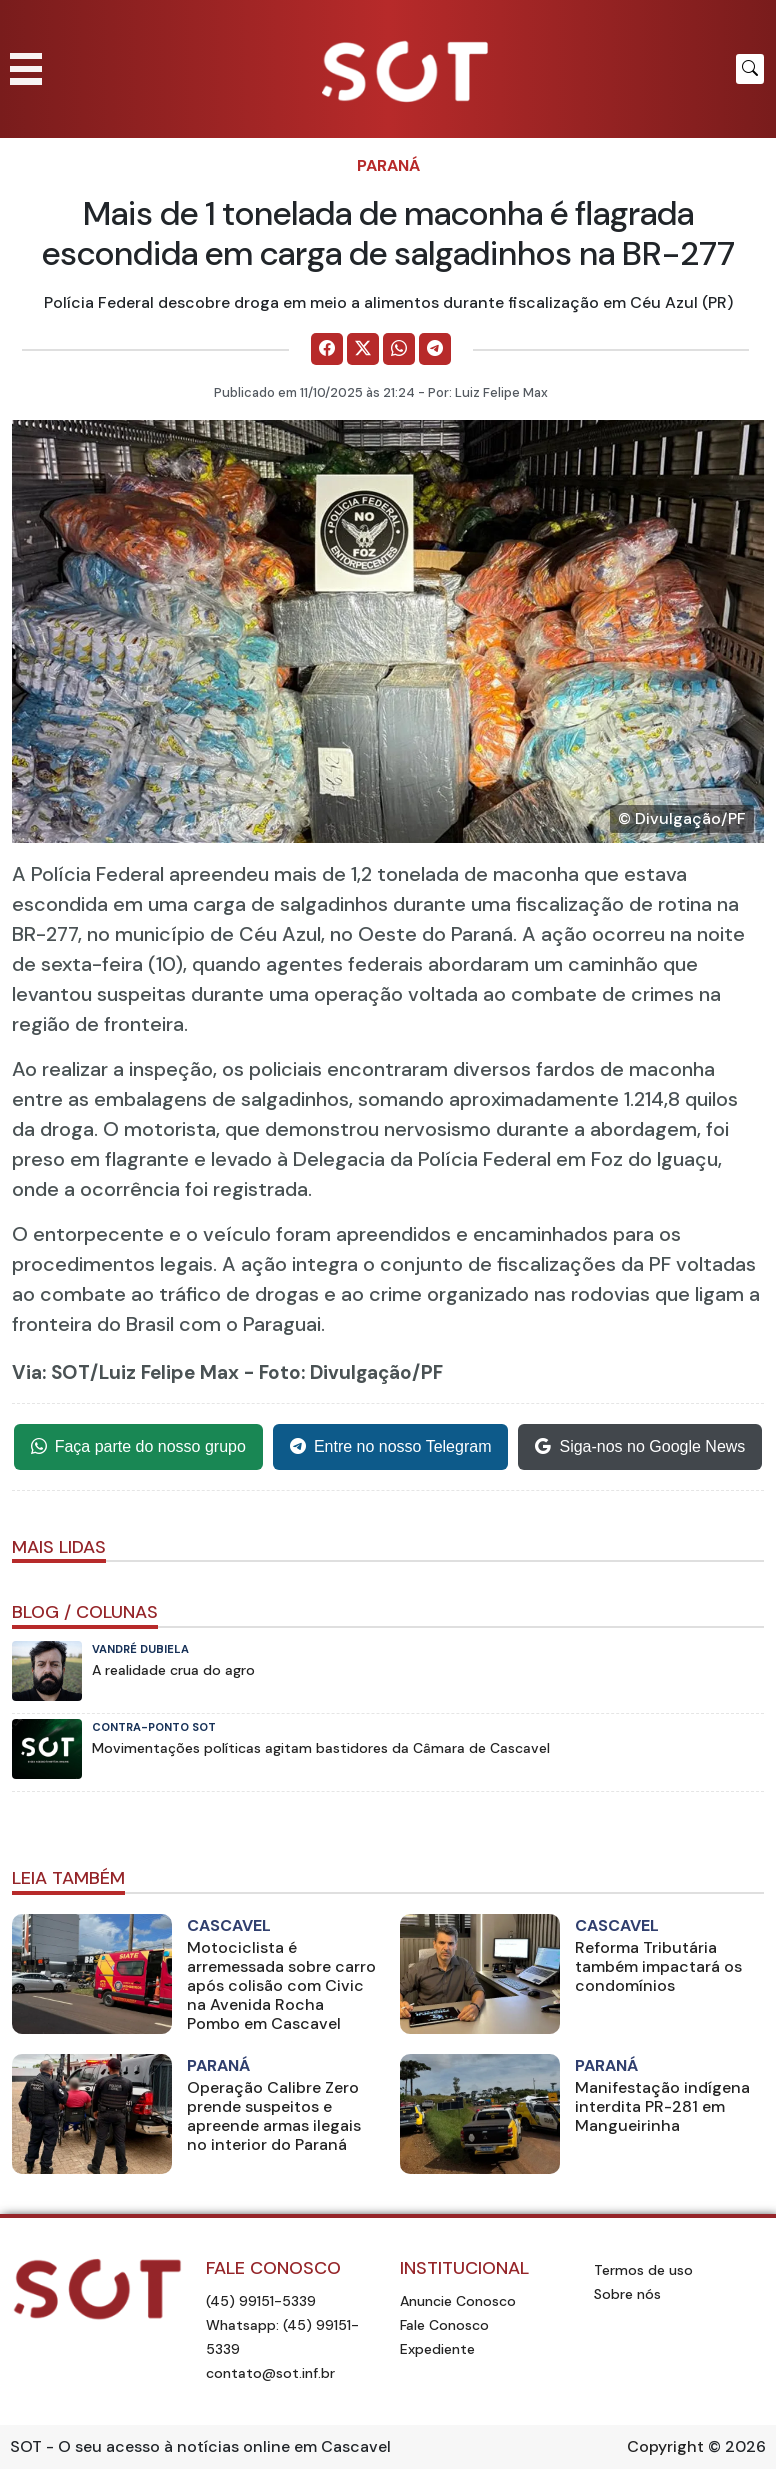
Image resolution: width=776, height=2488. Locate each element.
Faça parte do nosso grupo (138, 1447)
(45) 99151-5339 (261, 2301)
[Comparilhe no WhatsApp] (399, 349)
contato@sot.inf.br (270, 2373)
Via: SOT (51, 1372)
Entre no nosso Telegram (391, 1447)
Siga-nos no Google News (640, 1447)
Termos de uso (643, 2270)
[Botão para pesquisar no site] (750, 69)
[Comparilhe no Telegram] (435, 349)
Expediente (437, 2349)
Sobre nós (627, 2294)
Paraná (388, 165)
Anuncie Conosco (458, 2301)
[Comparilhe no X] (363, 349)
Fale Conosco (444, 2325)
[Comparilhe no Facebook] (327, 349)
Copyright (665, 2446)
